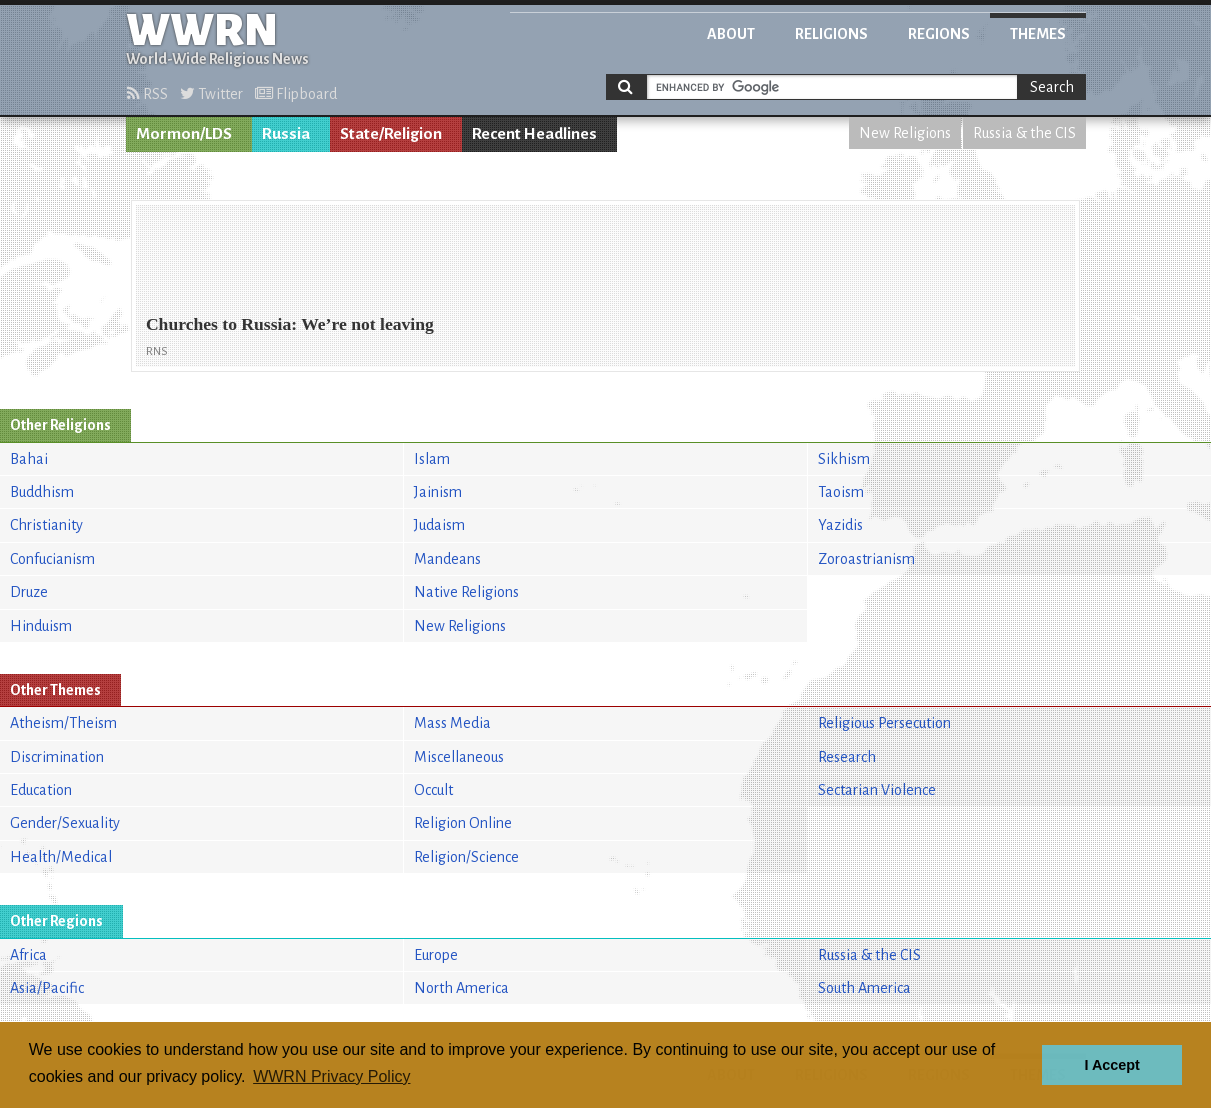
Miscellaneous (459, 757)
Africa (28, 955)
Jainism (438, 492)
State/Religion (391, 134)
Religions (831, 34)
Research (847, 757)
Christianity (46, 525)
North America (461, 988)
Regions (939, 34)
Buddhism (42, 492)
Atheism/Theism (63, 723)
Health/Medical (61, 857)
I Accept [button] (1111, 1065)
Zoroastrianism (866, 559)
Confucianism (52, 559)
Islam (432, 459)
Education (41, 790)
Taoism (841, 492)
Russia (286, 134)
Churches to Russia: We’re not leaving (290, 324)
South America (864, 988)
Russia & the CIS (1024, 133)
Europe (436, 955)
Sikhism (844, 459)
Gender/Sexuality (65, 823)
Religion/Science (466, 857)
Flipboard (296, 94)
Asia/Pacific (47, 988)
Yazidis (840, 525)
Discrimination (57, 757)
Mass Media (452, 723)
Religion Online (463, 823)
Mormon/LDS (184, 134)
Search (1052, 87)
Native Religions (466, 592)
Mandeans (447, 559)
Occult (433, 790)
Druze (29, 592)
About (731, 34)
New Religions (905, 133)
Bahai (29, 459)
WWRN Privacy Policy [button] (331, 1076)
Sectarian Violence (877, 790)
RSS (147, 94)
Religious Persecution (884, 723)
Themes (1038, 34)
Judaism (439, 525)
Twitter (211, 94)
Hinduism (41, 626)
